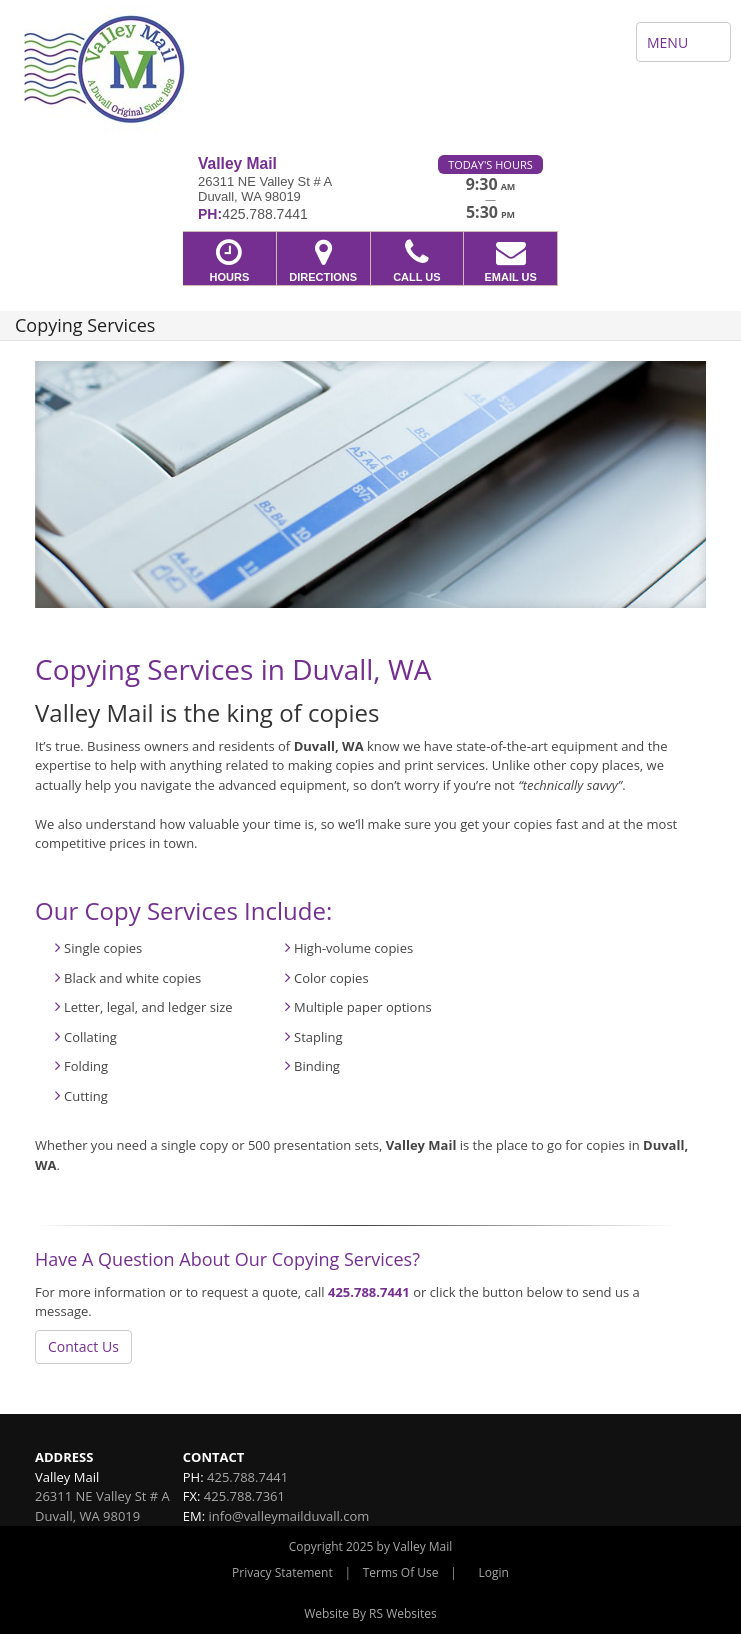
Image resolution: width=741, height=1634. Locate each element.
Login (494, 1572)
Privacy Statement (282, 1572)
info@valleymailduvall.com (289, 1516)
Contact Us (83, 1346)
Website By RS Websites (370, 1613)
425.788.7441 (369, 1292)
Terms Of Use (401, 1572)
